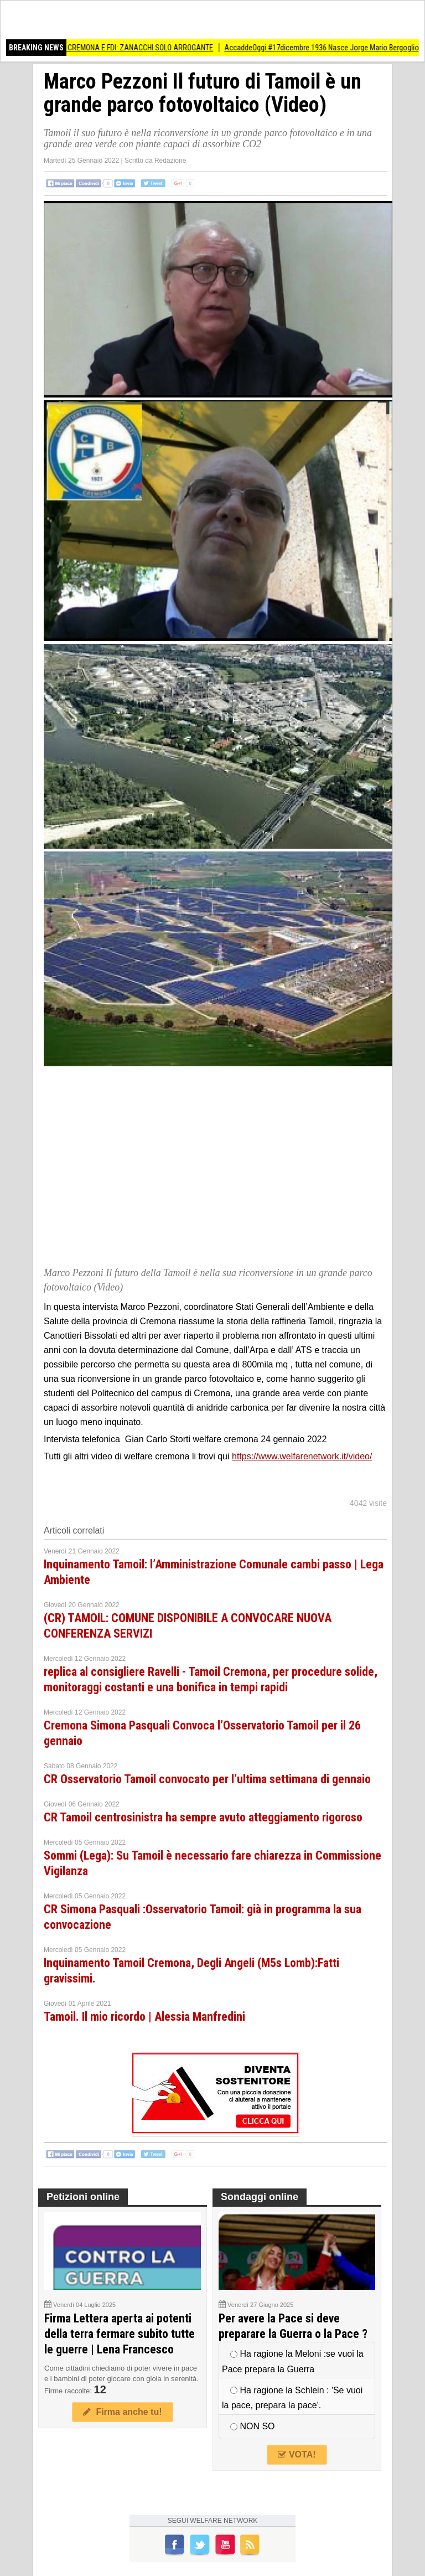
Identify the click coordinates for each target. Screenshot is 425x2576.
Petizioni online (83, 2196)
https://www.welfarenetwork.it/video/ (302, 1456)
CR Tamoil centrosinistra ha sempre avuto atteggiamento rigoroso (203, 1817)
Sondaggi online (259, 2196)
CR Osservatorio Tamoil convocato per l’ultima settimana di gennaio (207, 1779)
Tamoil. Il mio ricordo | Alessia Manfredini (144, 2016)
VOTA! (296, 2454)
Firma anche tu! (122, 2412)
